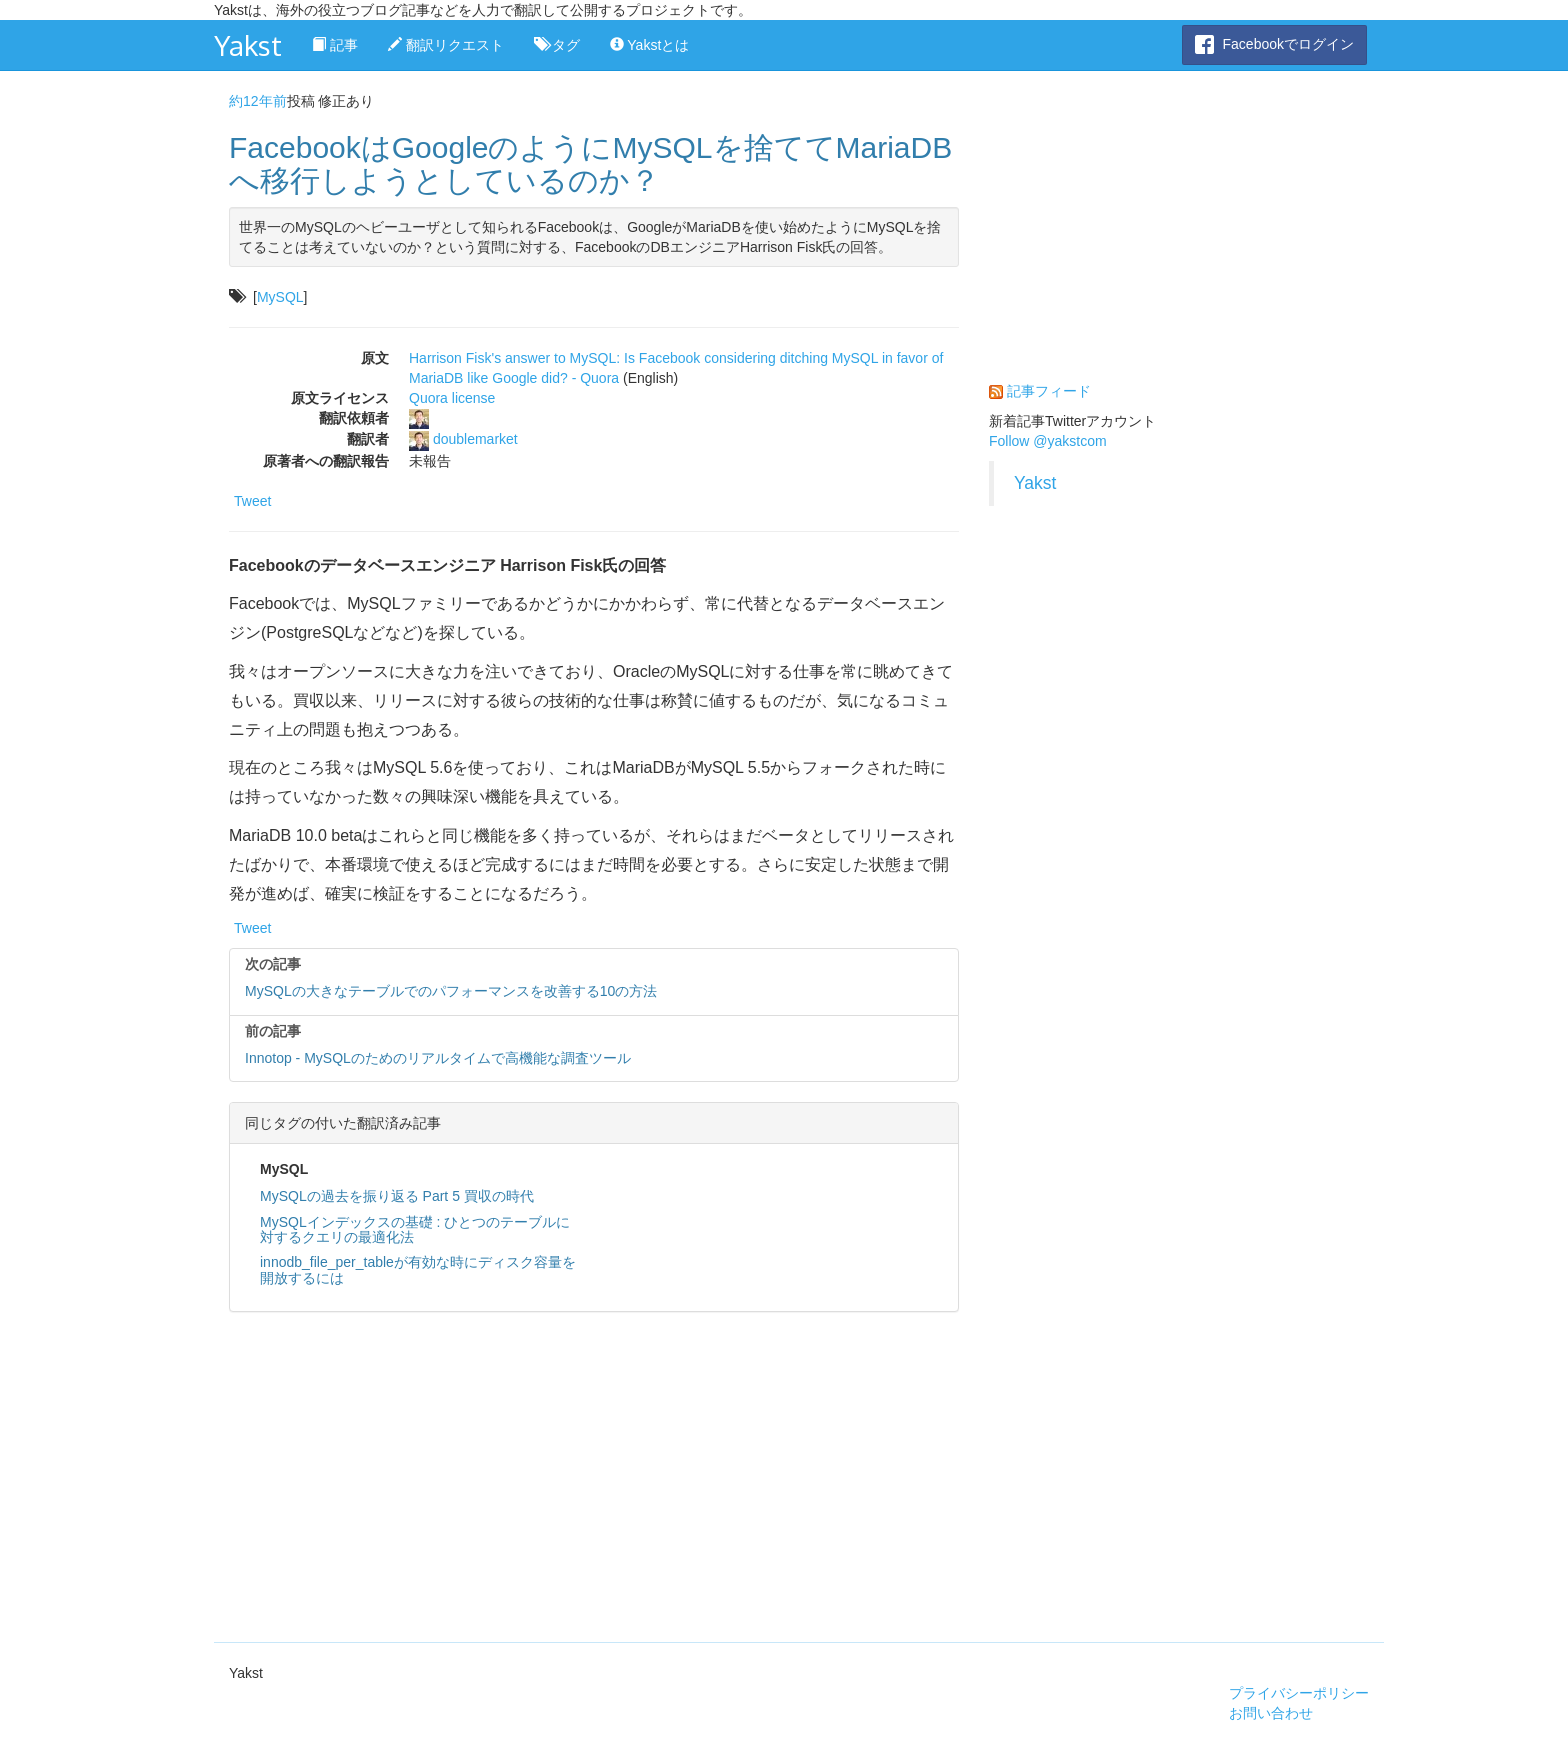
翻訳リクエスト (446, 45)
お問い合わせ (1271, 1713)
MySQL (280, 297)
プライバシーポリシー (1299, 1693)
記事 (335, 45)
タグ (557, 45)
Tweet (252, 501)
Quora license (452, 398)
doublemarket (475, 439)
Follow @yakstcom (1048, 441)
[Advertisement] (594, 1472)
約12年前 (258, 101)
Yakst (248, 45)
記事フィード (1049, 391)
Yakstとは (650, 45)
